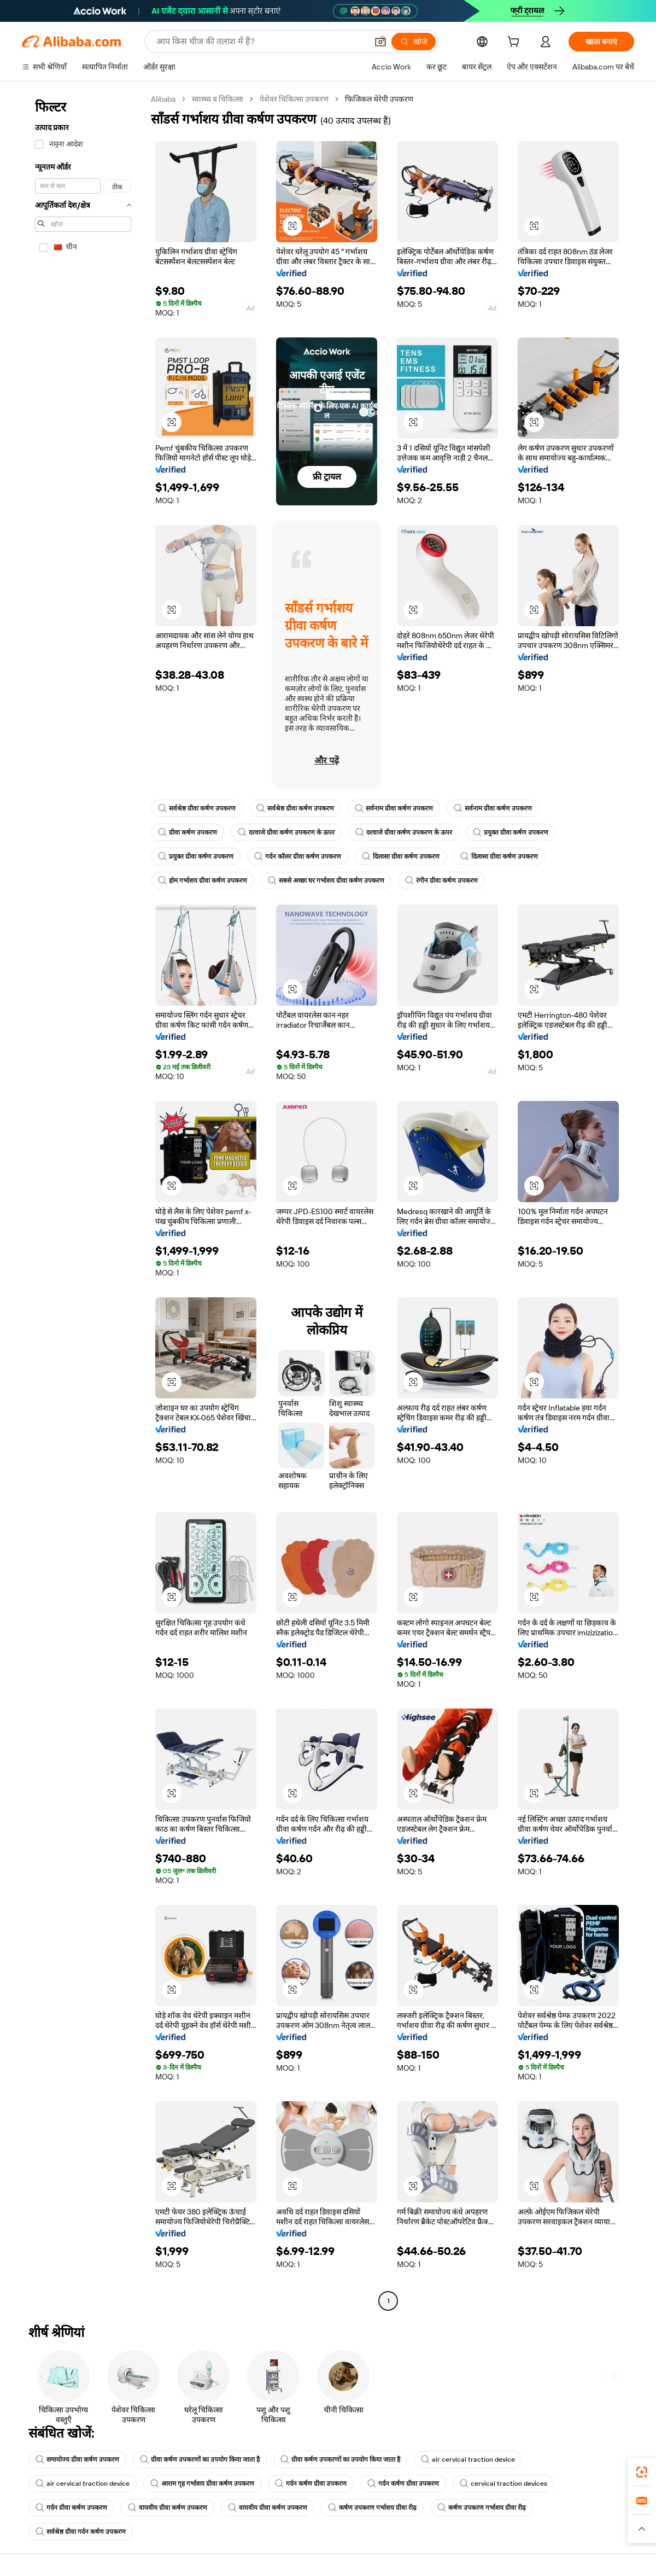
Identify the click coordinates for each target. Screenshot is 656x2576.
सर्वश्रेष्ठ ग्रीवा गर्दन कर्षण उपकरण (81, 2531)
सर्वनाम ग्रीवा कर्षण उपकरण (394, 808)
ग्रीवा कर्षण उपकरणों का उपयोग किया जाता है (200, 2459)
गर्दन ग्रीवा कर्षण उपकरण (71, 2507)
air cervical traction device (468, 2459)
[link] (642, 2472)
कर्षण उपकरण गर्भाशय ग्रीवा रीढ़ (372, 2507)
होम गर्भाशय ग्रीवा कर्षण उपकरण (202, 880)
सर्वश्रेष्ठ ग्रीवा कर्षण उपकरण (197, 808)
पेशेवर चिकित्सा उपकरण (294, 99)
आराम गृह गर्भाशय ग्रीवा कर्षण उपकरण (202, 2483)
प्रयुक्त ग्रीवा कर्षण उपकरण (510, 832)
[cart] (515, 43)
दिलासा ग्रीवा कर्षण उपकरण (401, 856)
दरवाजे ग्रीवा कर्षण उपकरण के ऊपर (286, 832)
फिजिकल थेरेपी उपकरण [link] (379, 99)
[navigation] (83, 1201)
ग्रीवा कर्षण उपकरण (187, 832)
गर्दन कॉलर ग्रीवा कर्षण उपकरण (297, 856)
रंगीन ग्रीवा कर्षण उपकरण (441, 880)
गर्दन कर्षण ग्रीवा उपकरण (311, 2483)
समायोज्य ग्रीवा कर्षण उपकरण (77, 2459)
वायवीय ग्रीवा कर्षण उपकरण (167, 2507)
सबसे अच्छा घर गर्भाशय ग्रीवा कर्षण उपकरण (326, 880)
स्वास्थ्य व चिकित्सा (217, 99)
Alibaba (163, 99)
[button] (292, 226)
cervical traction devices (503, 2483)
